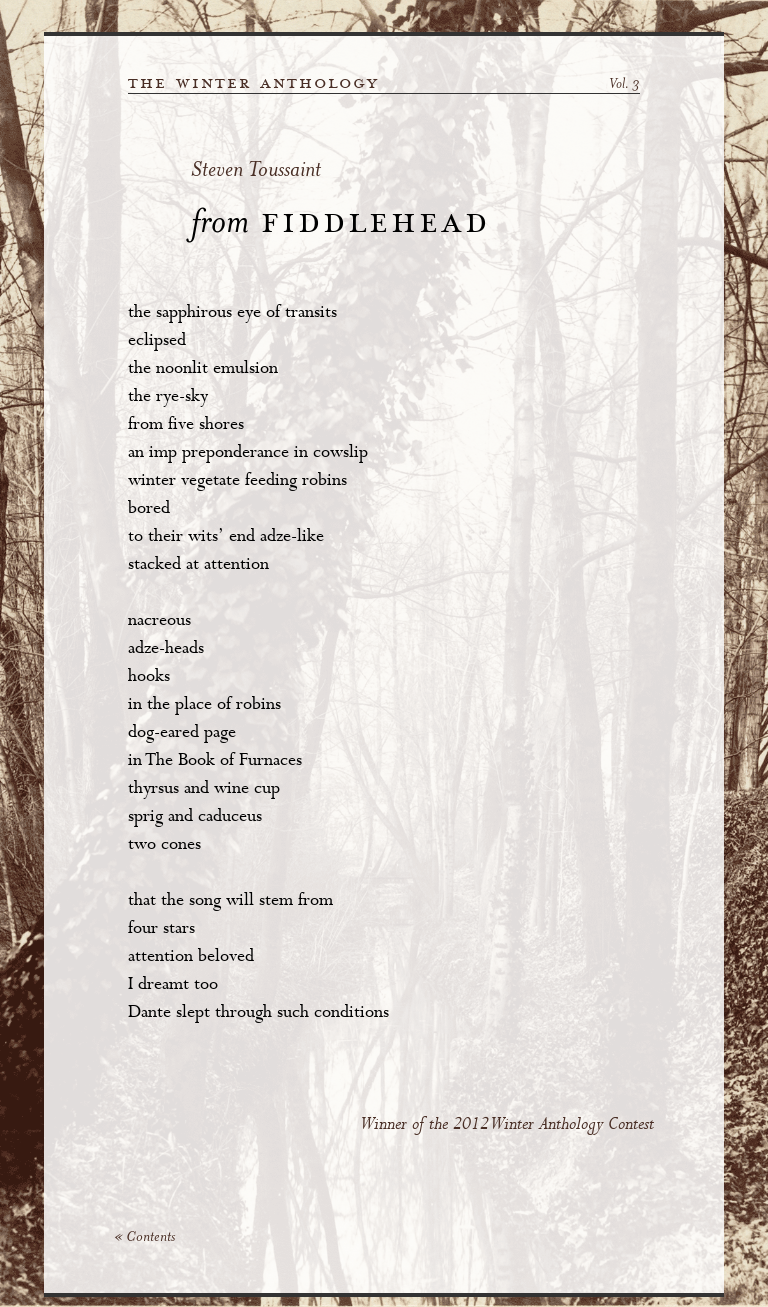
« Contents (144, 1238)
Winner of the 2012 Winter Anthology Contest (507, 1124)
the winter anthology (253, 83)
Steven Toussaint (256, 171)
